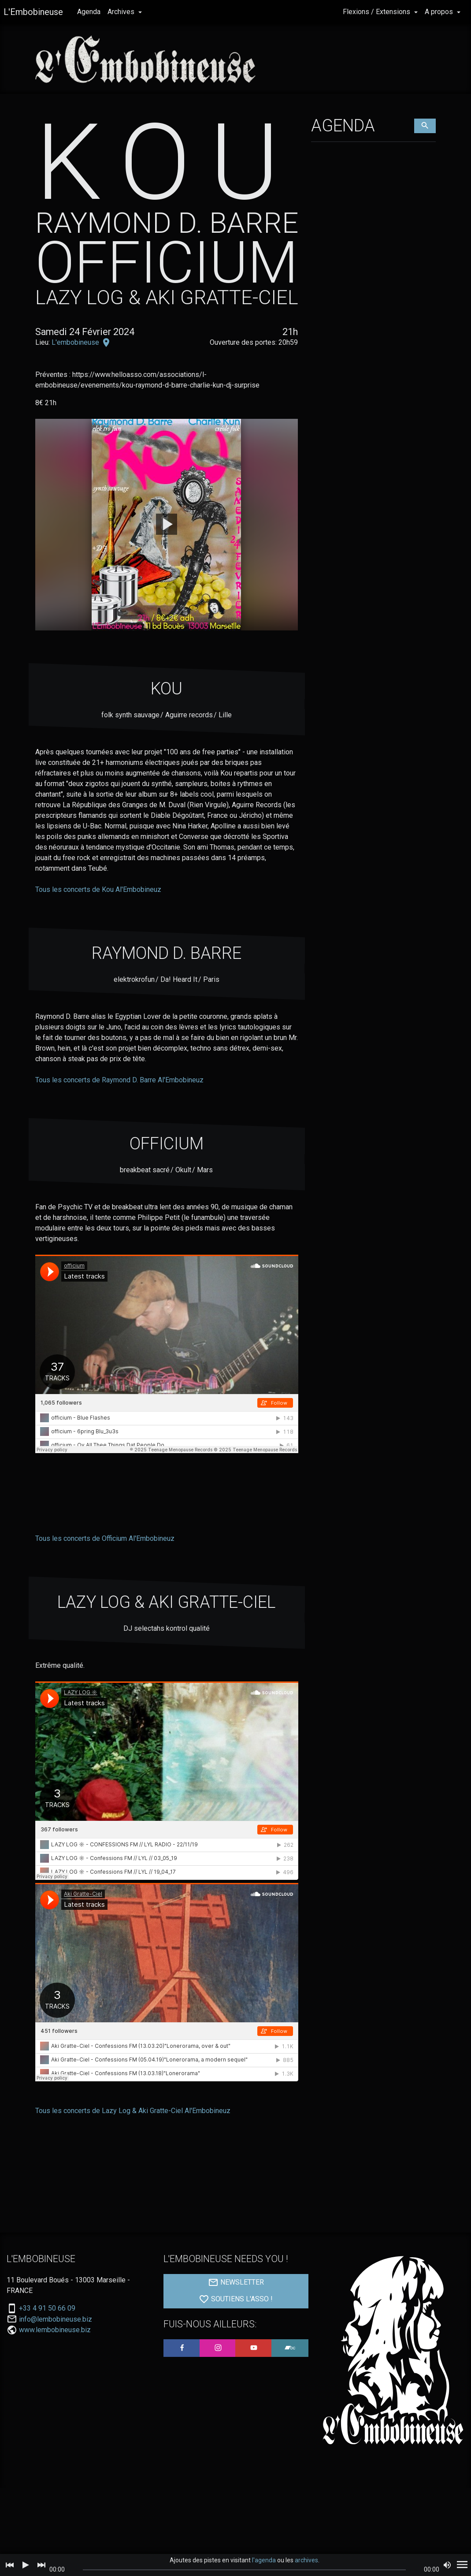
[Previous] (10, 2565)
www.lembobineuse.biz (55, 2330)
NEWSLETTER (236, 2282)
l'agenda (264, 2560)
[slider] (244, 2569)
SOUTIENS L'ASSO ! (236, 2299)
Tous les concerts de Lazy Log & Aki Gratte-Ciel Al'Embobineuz (132, 2110)
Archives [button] (122, 11)
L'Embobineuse (33, 12)
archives (306, 2560)
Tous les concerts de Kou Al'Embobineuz (98, 889)
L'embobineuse (76, 342)
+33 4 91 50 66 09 (47, 2308)
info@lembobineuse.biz (55, 2319)
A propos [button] (440, 11)
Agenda (88, 11)
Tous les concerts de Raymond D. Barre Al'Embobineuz (119, 1080)
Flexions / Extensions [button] (377, 11)
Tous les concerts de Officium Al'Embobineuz (104, 1538)
